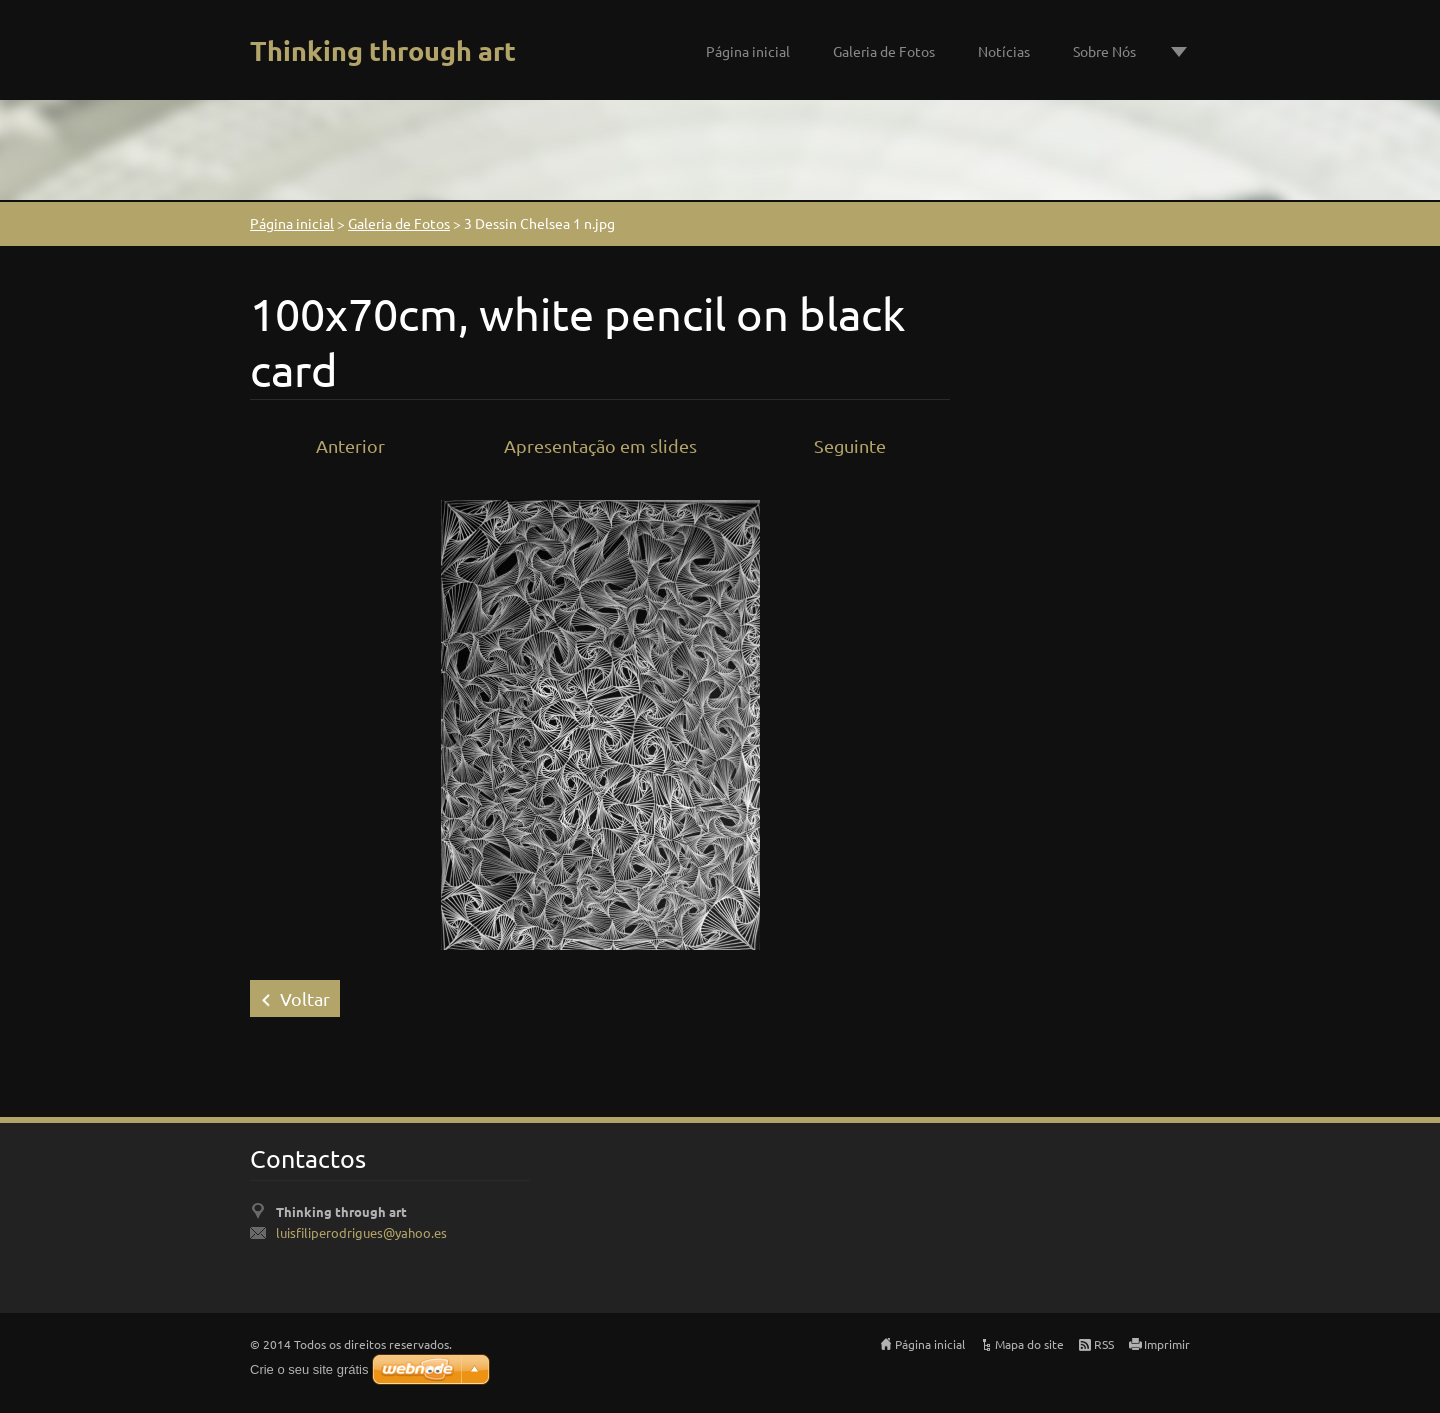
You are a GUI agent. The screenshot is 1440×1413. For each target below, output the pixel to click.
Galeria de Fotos (884, 51)
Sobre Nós (1104, 51)
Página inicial (748, 51)
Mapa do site (1029, 1344)
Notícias (1004, 51)
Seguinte (850, 445)
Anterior (350, 445)
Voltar (305, 998)
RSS (1104, 1344)
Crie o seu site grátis (309, 1369)
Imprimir (1167, 1344)
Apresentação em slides (600, 445)
